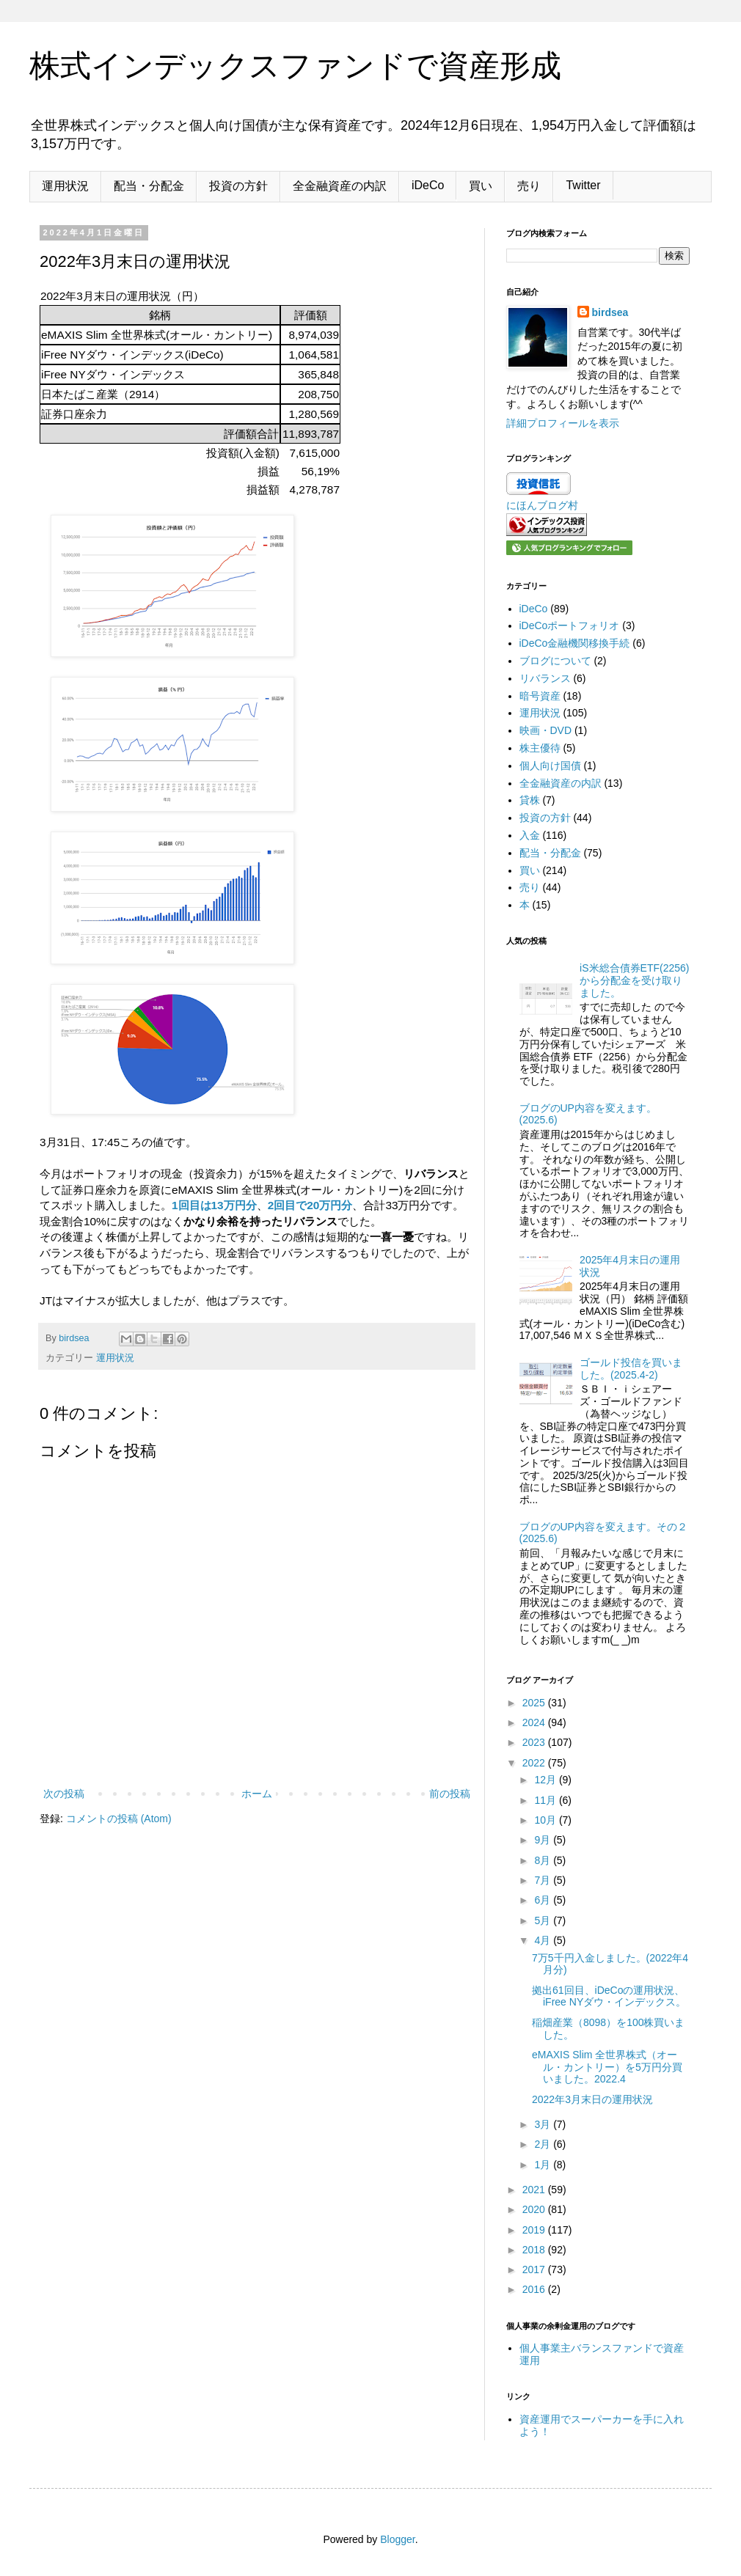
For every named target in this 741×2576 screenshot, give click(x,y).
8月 (543, 1860)
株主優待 (540, 748)
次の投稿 (63, 1793)
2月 (543, 2144)
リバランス (545, 678)
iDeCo (428, 185)
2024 (535, 1722)
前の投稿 (449, 1793)
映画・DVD (545, 730)
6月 (543, 1900)
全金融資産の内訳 (340, 186)
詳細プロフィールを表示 (562, 423)
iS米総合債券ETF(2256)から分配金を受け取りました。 (634, 980)
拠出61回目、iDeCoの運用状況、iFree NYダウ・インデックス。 (609, 1996)
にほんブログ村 (542, 505)
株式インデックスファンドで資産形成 (295, 65)
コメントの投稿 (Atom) (119, 1818)
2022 (535, 1763)
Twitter (583, 185)
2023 (535, 1742)
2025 (535, 1703)
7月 (543, 1880)
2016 (535, 2289)
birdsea (610, 312)
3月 (543, 2124)
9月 (543, 1840)
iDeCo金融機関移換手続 (574, 643)
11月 (546, 1800)
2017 (535, 2269)
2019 (535, 2230)
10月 (546, 1820)
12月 (546, 1780)
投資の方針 (238, 186)
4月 (543, 1940)
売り (529, 186)
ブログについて (555, 661)
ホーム (256, 1793)
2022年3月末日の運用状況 (592, 2099)
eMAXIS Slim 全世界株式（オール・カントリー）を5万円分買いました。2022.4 (607, 2067)
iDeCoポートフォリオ (569, 625)
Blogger (397, 2539)
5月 (543, 1920)
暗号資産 (540, 696)
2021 (535, 2189)
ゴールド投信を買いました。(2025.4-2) (631, 1369)
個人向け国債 (550, 765)
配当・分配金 (149, 186)
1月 (543, 2164)
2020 (535, 2209)
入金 (529, 835)
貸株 (529, 800)
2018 (535, 2250)
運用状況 (65, 186)
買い (480, 186)
